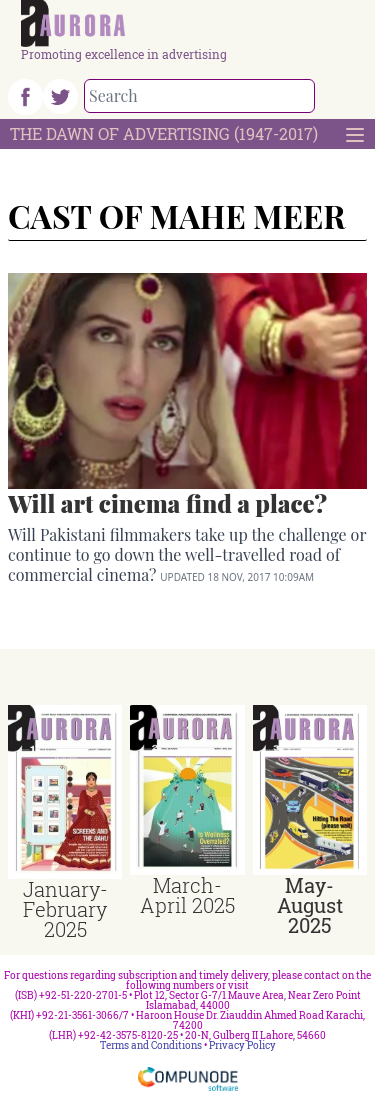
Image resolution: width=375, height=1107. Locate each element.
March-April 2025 (187, 895)
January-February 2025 (65, 909)
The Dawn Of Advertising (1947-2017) (164, 133)
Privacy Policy (242, 1045)
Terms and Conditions (151, 1045)
